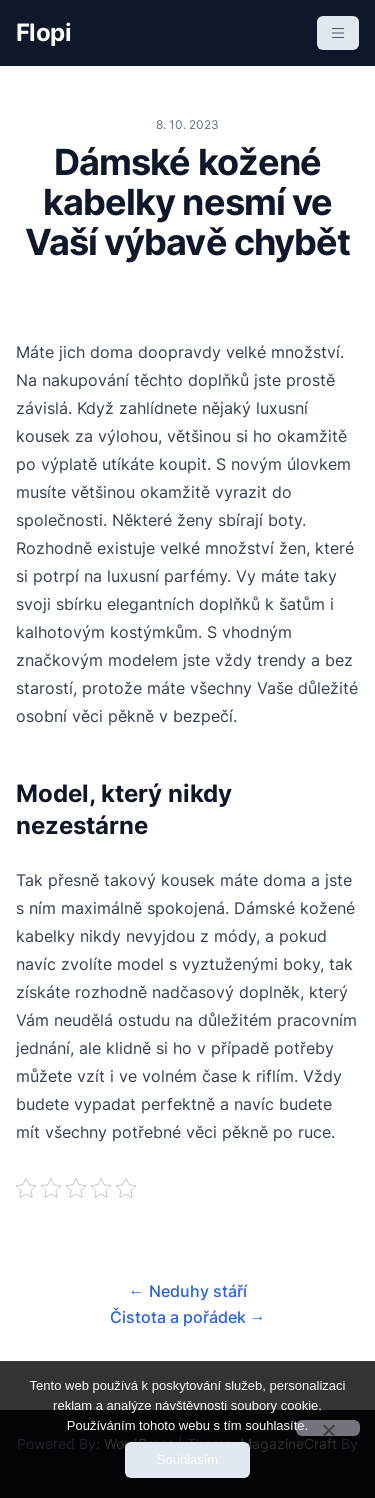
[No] (328, 1428)
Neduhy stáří (188, 1291)
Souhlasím (187, 1459)
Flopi (43, 32)
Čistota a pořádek (188, 1317)
